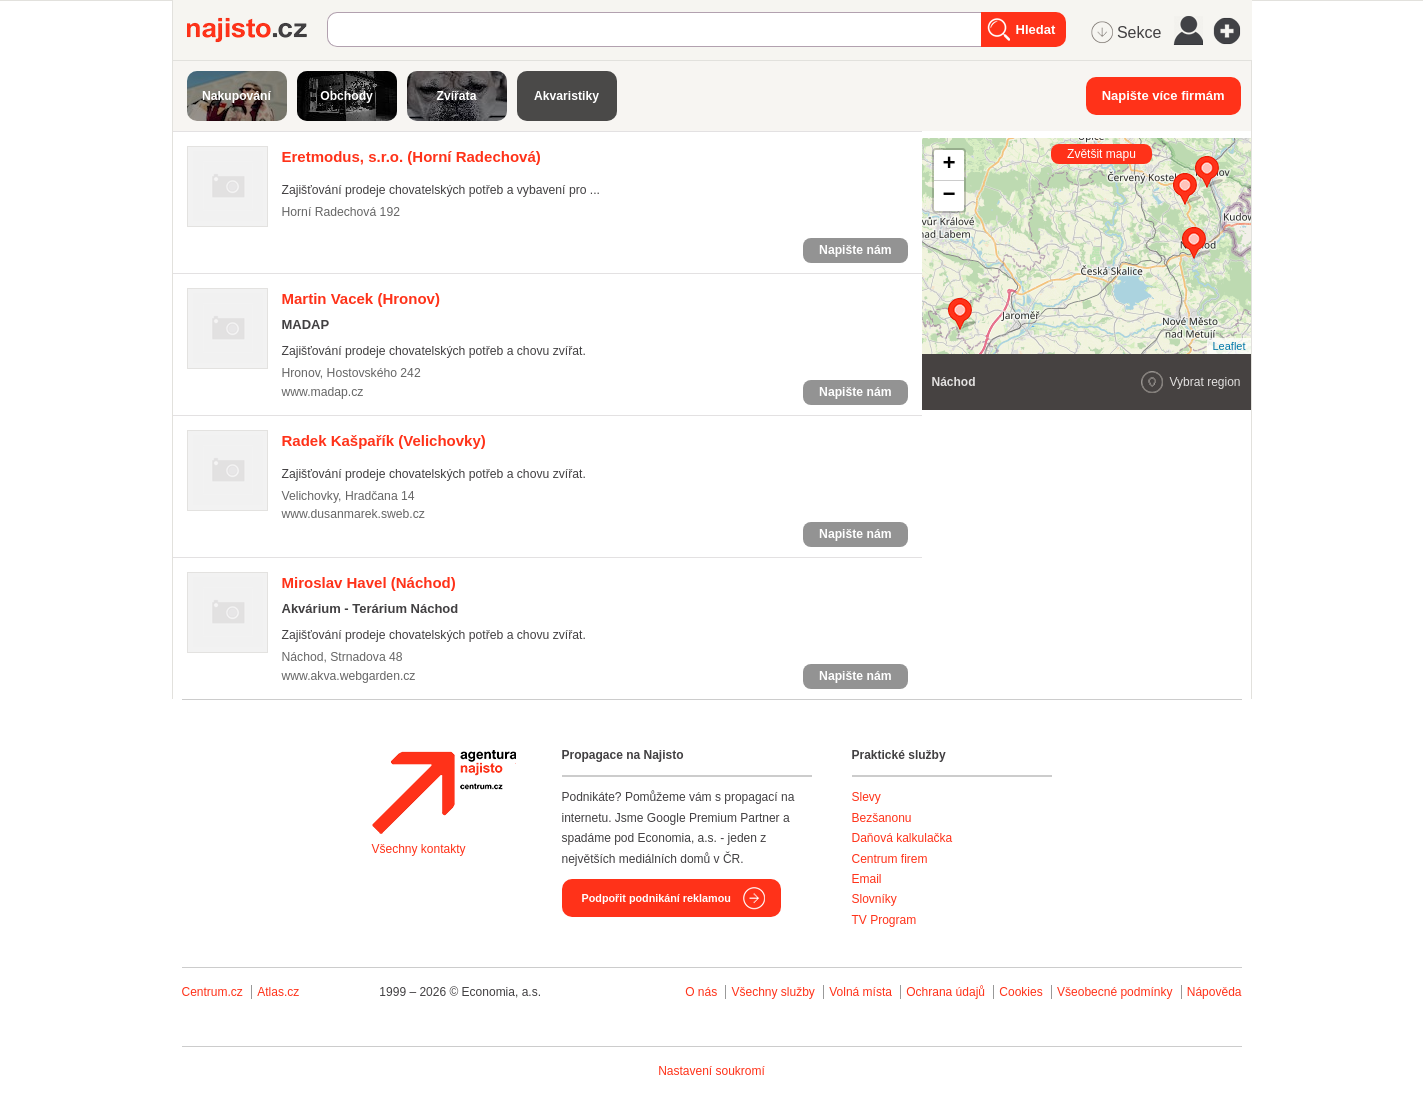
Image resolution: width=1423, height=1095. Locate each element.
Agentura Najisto (444, 792)
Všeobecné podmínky (1114, 992)
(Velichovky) (384, 440)
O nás (701, 992)
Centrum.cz (212, 992)
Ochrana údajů (945, 992)
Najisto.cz (257, 30)
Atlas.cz (278, 992)
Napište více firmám (1163, 95)
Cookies (1020, 992)
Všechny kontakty (419, 849)
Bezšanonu (882, 818)
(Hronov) (361, 298)
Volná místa (860, 992)
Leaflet (1228, 346)
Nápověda (1214, 992)
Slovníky (874, 899)
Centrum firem (890, 859)
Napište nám (855, 250)
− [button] (948, 196)
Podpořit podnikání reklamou (656, 898)
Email (867, 879)
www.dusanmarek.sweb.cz (353, 514)
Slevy (866, 797)
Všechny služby (774, 992)
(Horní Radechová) (411, 156)
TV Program (884, 920)
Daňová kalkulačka (902, 838)
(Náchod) (369, 582)
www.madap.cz (323, 392)
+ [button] (948, 165)
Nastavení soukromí (711, 1071)
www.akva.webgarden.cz (349, 676)
